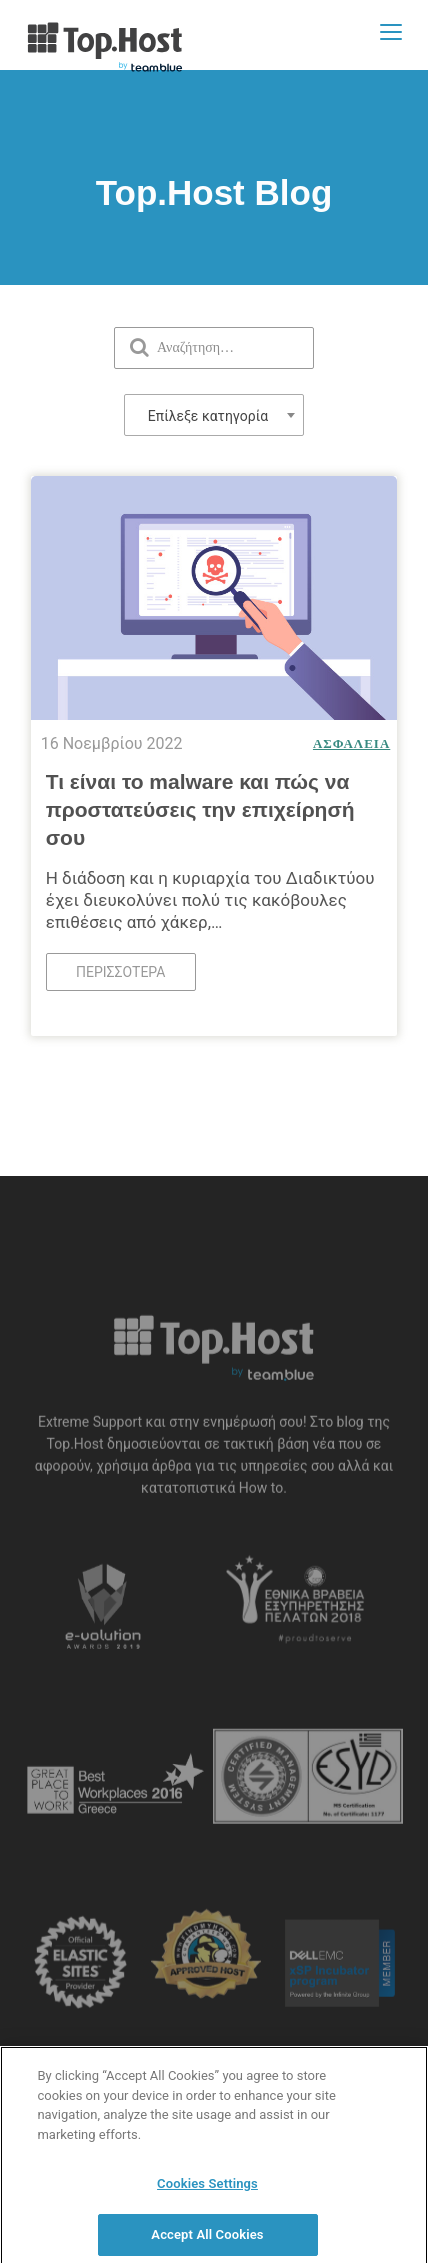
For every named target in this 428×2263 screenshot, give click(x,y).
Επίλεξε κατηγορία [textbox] (208, 416)
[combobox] (214, 415)
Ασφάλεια (351, 743)
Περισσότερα (120, 972)
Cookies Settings (207, 2188)
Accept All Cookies (207, 2239)
